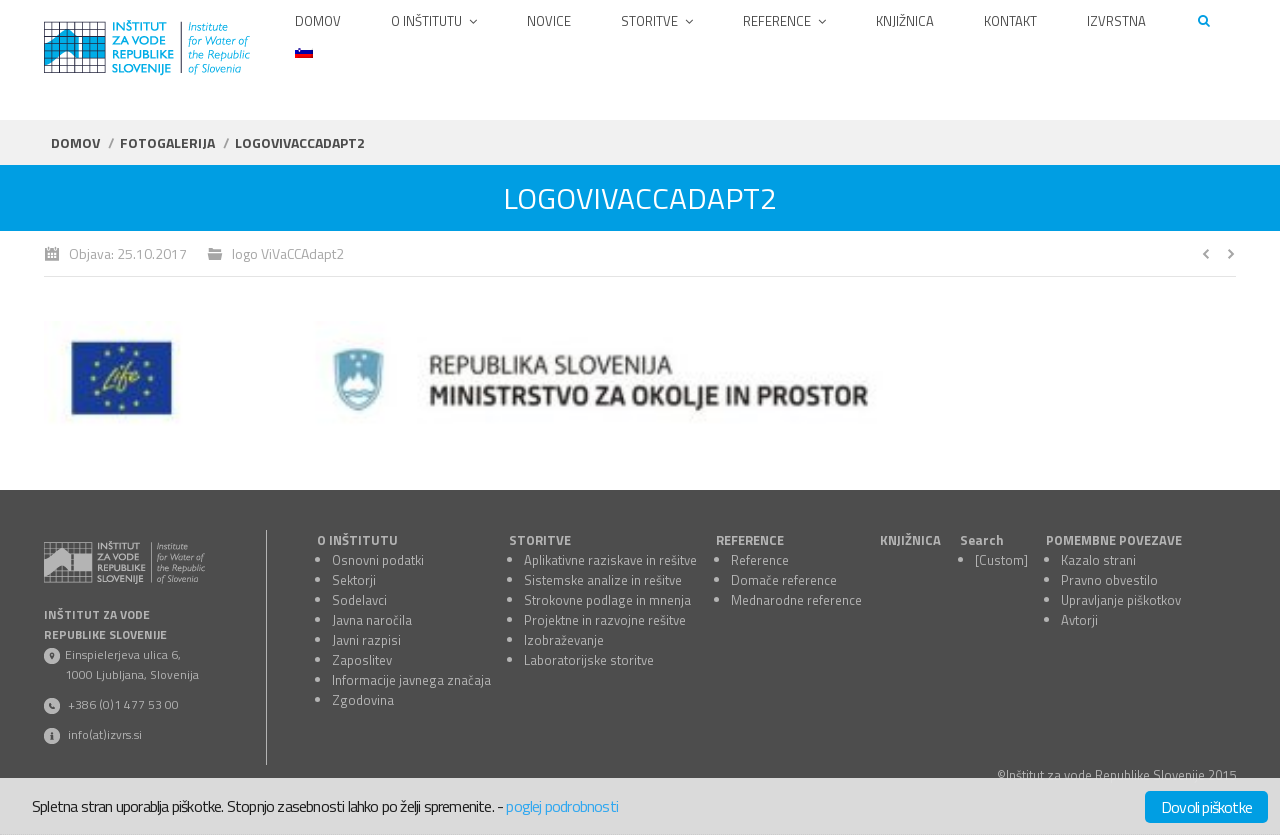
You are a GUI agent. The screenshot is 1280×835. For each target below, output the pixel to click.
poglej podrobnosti (562, 806)
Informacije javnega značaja (411, 680)
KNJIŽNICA (910, 540)
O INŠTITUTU (357, 540)
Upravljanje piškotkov (1121, 600)
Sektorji (354, 580)
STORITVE (540, 540)
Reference (760, 560)
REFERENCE (750, 540)
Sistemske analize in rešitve (603, 580)
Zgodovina (363, 700)
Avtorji (1079, 620)
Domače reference (784, 580)
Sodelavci (359, 600)
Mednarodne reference (796, 600)
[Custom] (1001, 560)
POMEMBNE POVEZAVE (1114, 540)
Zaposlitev (362, 660)
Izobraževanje (564, 640)
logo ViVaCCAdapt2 (288, 253)
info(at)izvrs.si (105, 734)
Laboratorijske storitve (589, 660)
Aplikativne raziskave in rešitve (610, 560)
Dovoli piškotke (1206, 807)
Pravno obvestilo (1109, 580)
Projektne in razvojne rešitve (605, 620)
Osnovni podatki (378, 560)
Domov (75, 142)
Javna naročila (372, 620)
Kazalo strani (1098, 560)
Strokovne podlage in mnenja (607, 600)
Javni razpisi (366, 640)
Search (982, 540)
